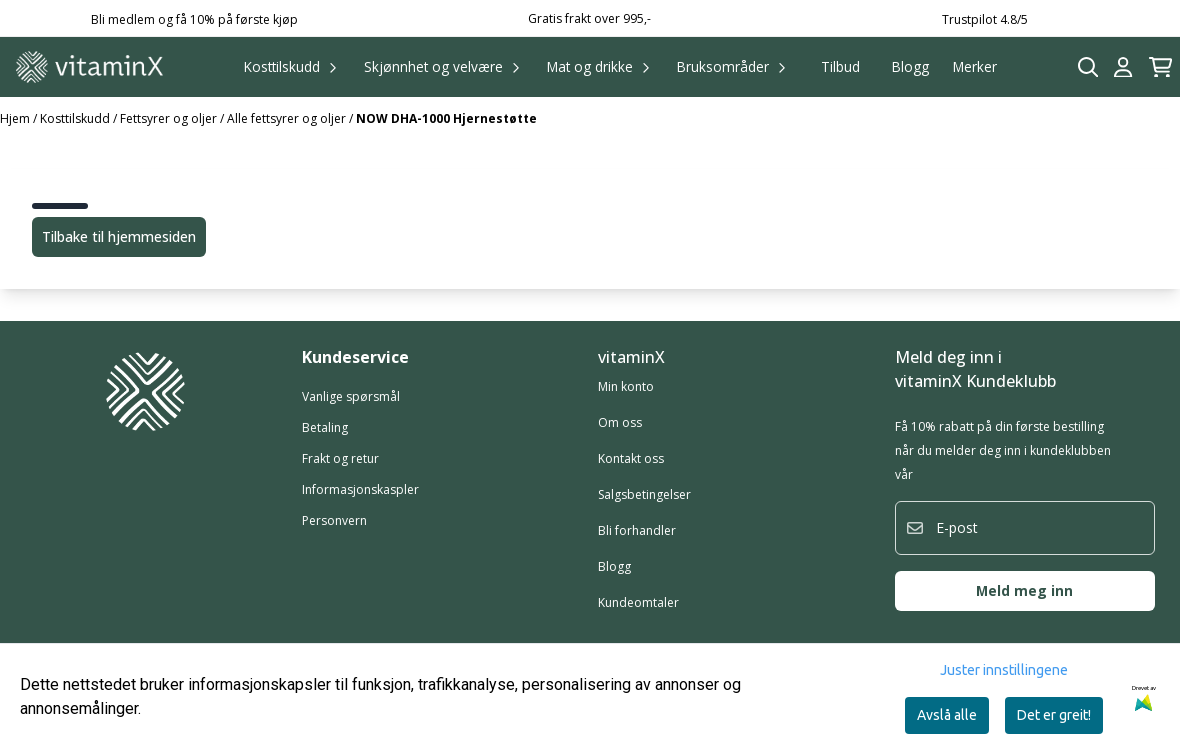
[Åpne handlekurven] (1160, 67)
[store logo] (90, 67)
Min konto (626, 386)
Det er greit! (1054, 715)
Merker (975, 66)
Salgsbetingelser (644, 494)
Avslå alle (947, 715)
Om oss (620, 422)
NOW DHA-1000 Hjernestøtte (446, 118)
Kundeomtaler (638, 602)
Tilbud (840, 66)
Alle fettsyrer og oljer (288, 118)
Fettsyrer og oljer (170, 118)
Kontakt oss (631, 458)
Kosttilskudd (76, 118)
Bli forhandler (637, 530)
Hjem (16, 118)
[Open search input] (1088, 67)
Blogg (910, 66)
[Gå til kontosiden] (1123, 67)
